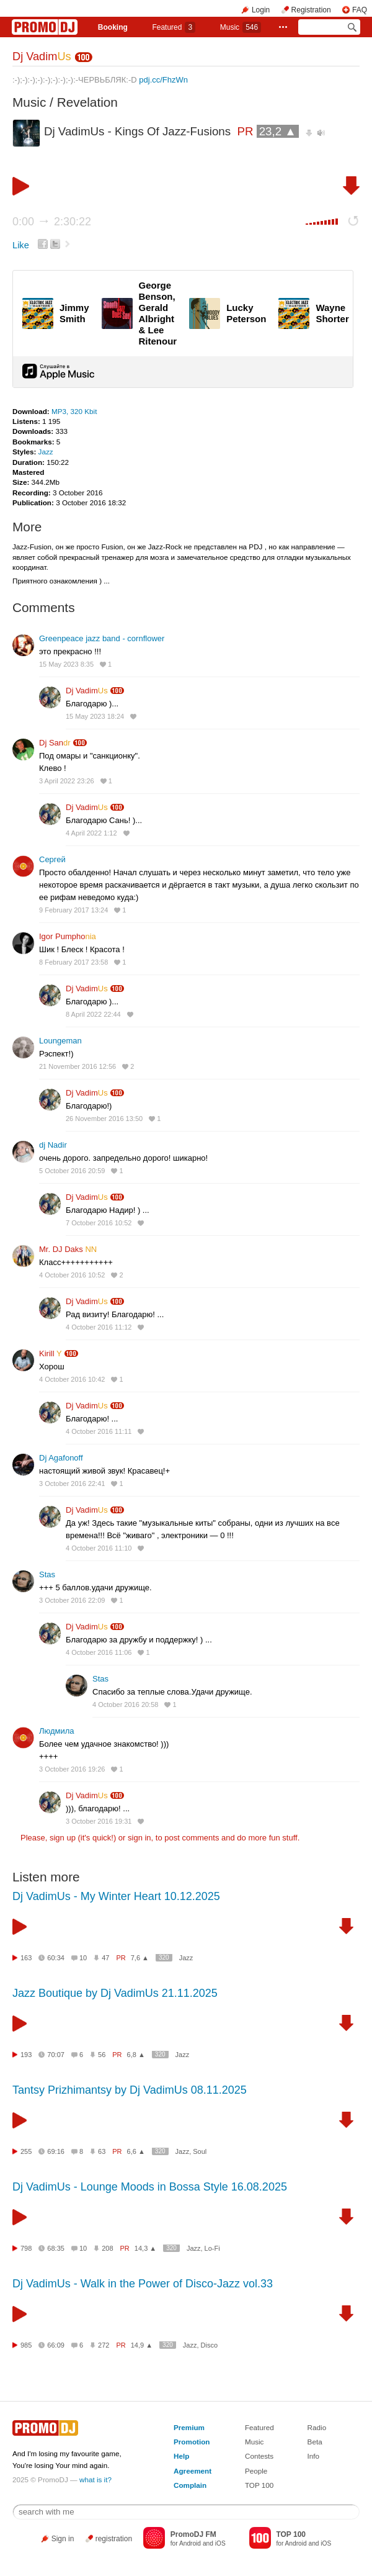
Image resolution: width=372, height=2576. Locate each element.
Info (314, 2456)
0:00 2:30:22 (51, 221)
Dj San (55, 743)
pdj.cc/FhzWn (163, 79)
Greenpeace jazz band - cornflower (101, 638)
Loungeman (60, 1041)
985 (26, 2345)
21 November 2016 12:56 (77, 1066)
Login (261, 10)
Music (240, 27)
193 (26, 2054)
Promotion (192, 2442)
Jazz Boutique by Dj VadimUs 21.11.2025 (115, 1993)
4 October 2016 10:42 (72, 1379)
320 (164, 1957)
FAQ (359, 10)
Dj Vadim (41, 56)
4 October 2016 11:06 (98, 1652)
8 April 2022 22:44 (93, 1014)
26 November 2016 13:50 (104, 1118)
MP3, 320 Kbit (74, 411)
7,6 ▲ (140, 1957)
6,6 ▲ (136, 2151)
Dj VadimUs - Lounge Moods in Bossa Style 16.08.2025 (149, 2187)
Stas (47, 1574)
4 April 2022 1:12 (91, 833)
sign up (63, 1837)
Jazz (45, 452)
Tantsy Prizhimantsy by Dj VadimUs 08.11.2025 (129, 2090)
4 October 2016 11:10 (98, 1548)
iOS (220, 2543)
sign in (139, 1837)
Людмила (56, 1731)
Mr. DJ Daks (68, 1249)
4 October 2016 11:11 (98, 1431)
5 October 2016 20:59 (72, 1170)
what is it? (95, 2479)
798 (26, 2248)
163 (26, 1957)
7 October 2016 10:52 (98, 1223)
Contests (259, 2456)
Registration (311, 10)
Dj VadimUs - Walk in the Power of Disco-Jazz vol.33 (142, 2283)
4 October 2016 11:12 (98, 1327)
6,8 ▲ (136, 2054)
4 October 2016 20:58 (125, 1704)
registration (113, 2538)
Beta (315, 2442)
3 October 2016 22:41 (72, 1483)
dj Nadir (53, 1145)
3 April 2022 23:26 (66, 781)
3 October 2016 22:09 (72, 1600)
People (256, 2471)
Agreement (192, 2471)
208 (107, 2248)
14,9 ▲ (142, 2345)
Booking (113, 27)
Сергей (52, 859)
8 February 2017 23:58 (73, 962)
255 (26, 2151)
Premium (189, 2427)
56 (101, 2054)
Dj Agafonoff (61, 1458)
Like (20, 245)
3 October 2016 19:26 (72, 1769)
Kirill (50, 1353)
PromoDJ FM (193, 2534)
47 (105, 1957)
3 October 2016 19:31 (98, 1821)
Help (181, 2456)
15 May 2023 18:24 (95, 716)
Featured (173, 27)
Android (190, 2543)
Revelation (87, 102)
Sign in (62, 2538)
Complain (190, 2485)
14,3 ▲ (145, 2248)
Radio (317, 2427)
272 (103, 2345)
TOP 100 (259, 2485)
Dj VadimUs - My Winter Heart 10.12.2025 (116, 1896)
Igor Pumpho (67, 936)
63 (101, 2151)
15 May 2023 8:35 (66, 664)
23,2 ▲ (277, 131)
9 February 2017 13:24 (73, 910)
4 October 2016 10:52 (72, 1275)
